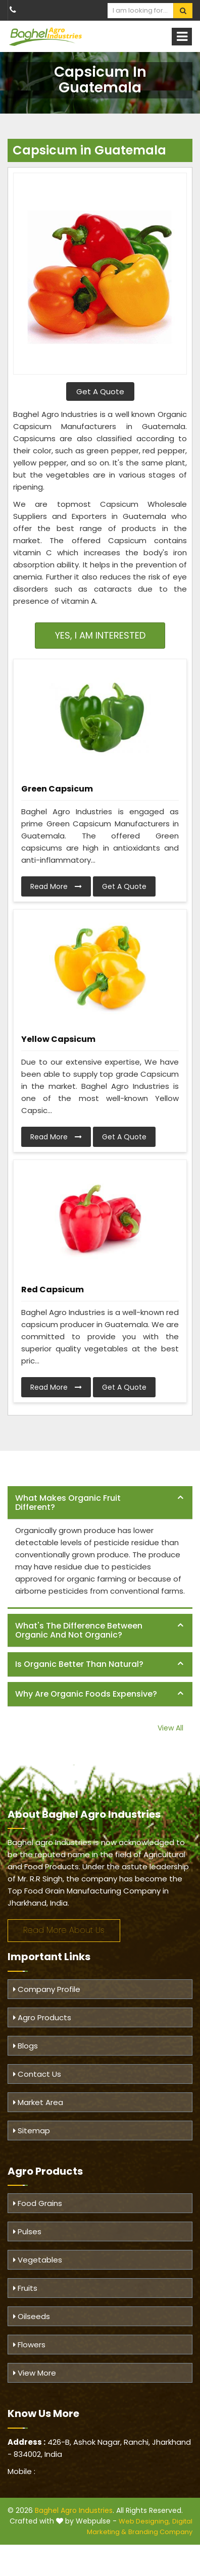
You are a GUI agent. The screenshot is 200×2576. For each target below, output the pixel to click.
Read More (56, 886)
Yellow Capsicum (58, 1039)
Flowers (29, 2344)
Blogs (25, 2045)
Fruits (25, 2288)
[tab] (100, 1502)
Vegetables (37, 2259)
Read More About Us (64, 1930)
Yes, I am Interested (100, 635)
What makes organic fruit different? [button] (68, 1502)
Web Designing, (144, 2521)
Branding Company (160, 2532)
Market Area (38, 2102)
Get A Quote (100, 391)
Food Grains (37, 2203)
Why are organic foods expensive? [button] (86, 1694)
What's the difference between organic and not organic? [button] (78, 1630)
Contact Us (37, 2074)
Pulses (27, 2231)
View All (170, 1728)
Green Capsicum (57, 789)
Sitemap (31, 2130)
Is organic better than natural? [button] (79, 1664)
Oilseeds (31, 2316)
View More (34, 2373)
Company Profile (46, 1989)
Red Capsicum (52, 1289)
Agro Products (42, 2017)
